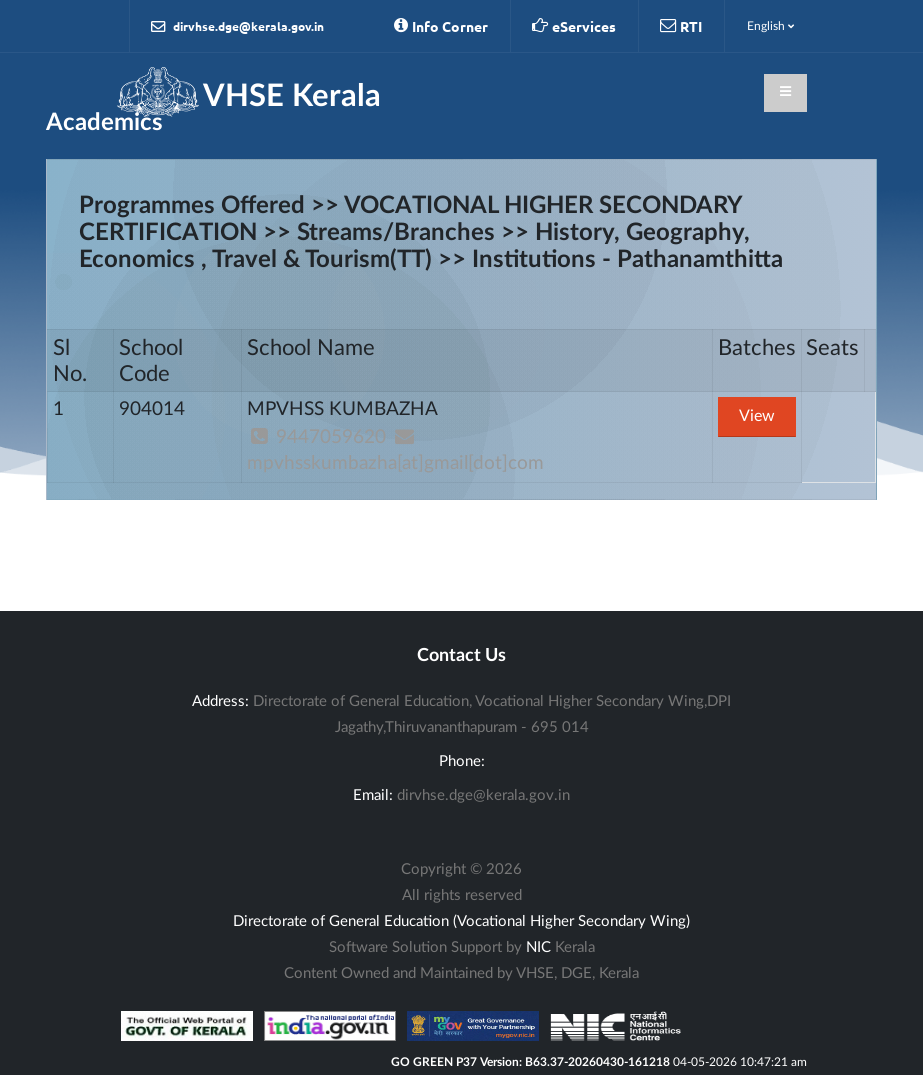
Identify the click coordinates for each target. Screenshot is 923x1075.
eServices (574, 26)
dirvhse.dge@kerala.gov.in (237, 26)
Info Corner (441, 26)
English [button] (770, 26)
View (757, 416)
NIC (538, 947)
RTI (681, 26)
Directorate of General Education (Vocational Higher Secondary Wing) (461, 921)
